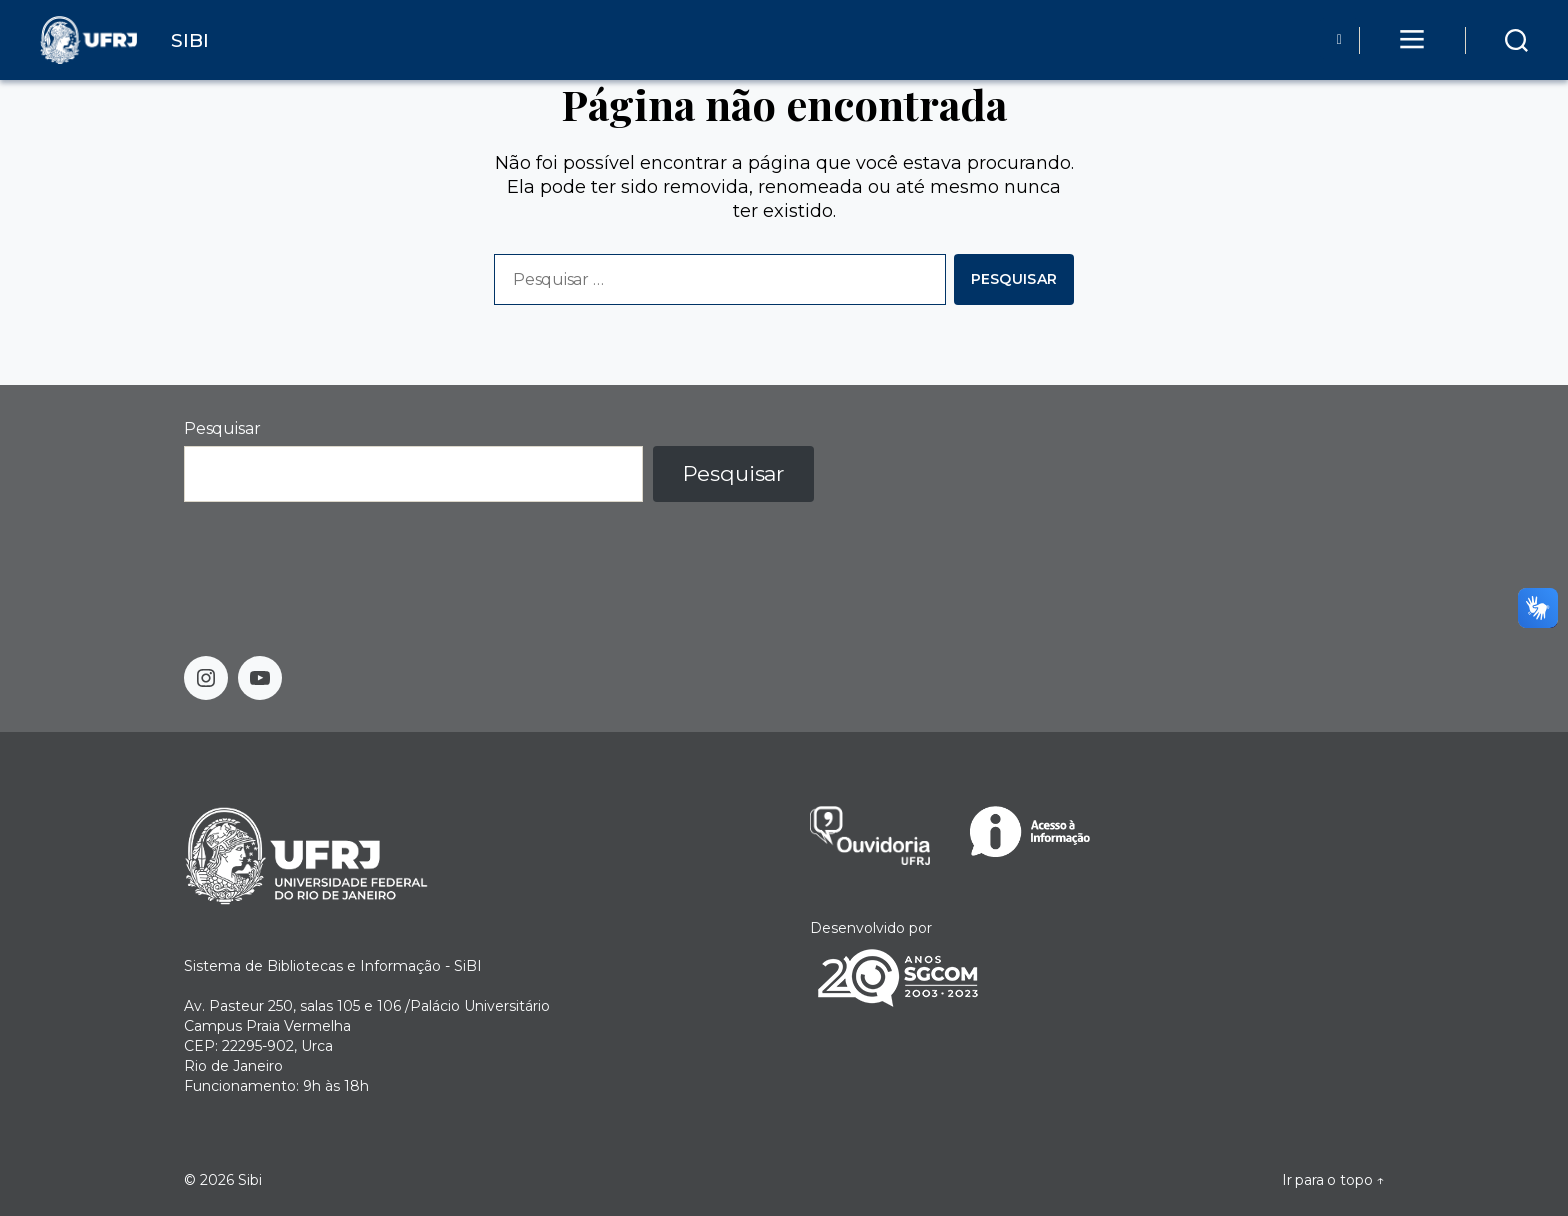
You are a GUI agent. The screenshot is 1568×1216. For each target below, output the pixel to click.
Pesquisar (222, 428)
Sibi (250, 1180)
